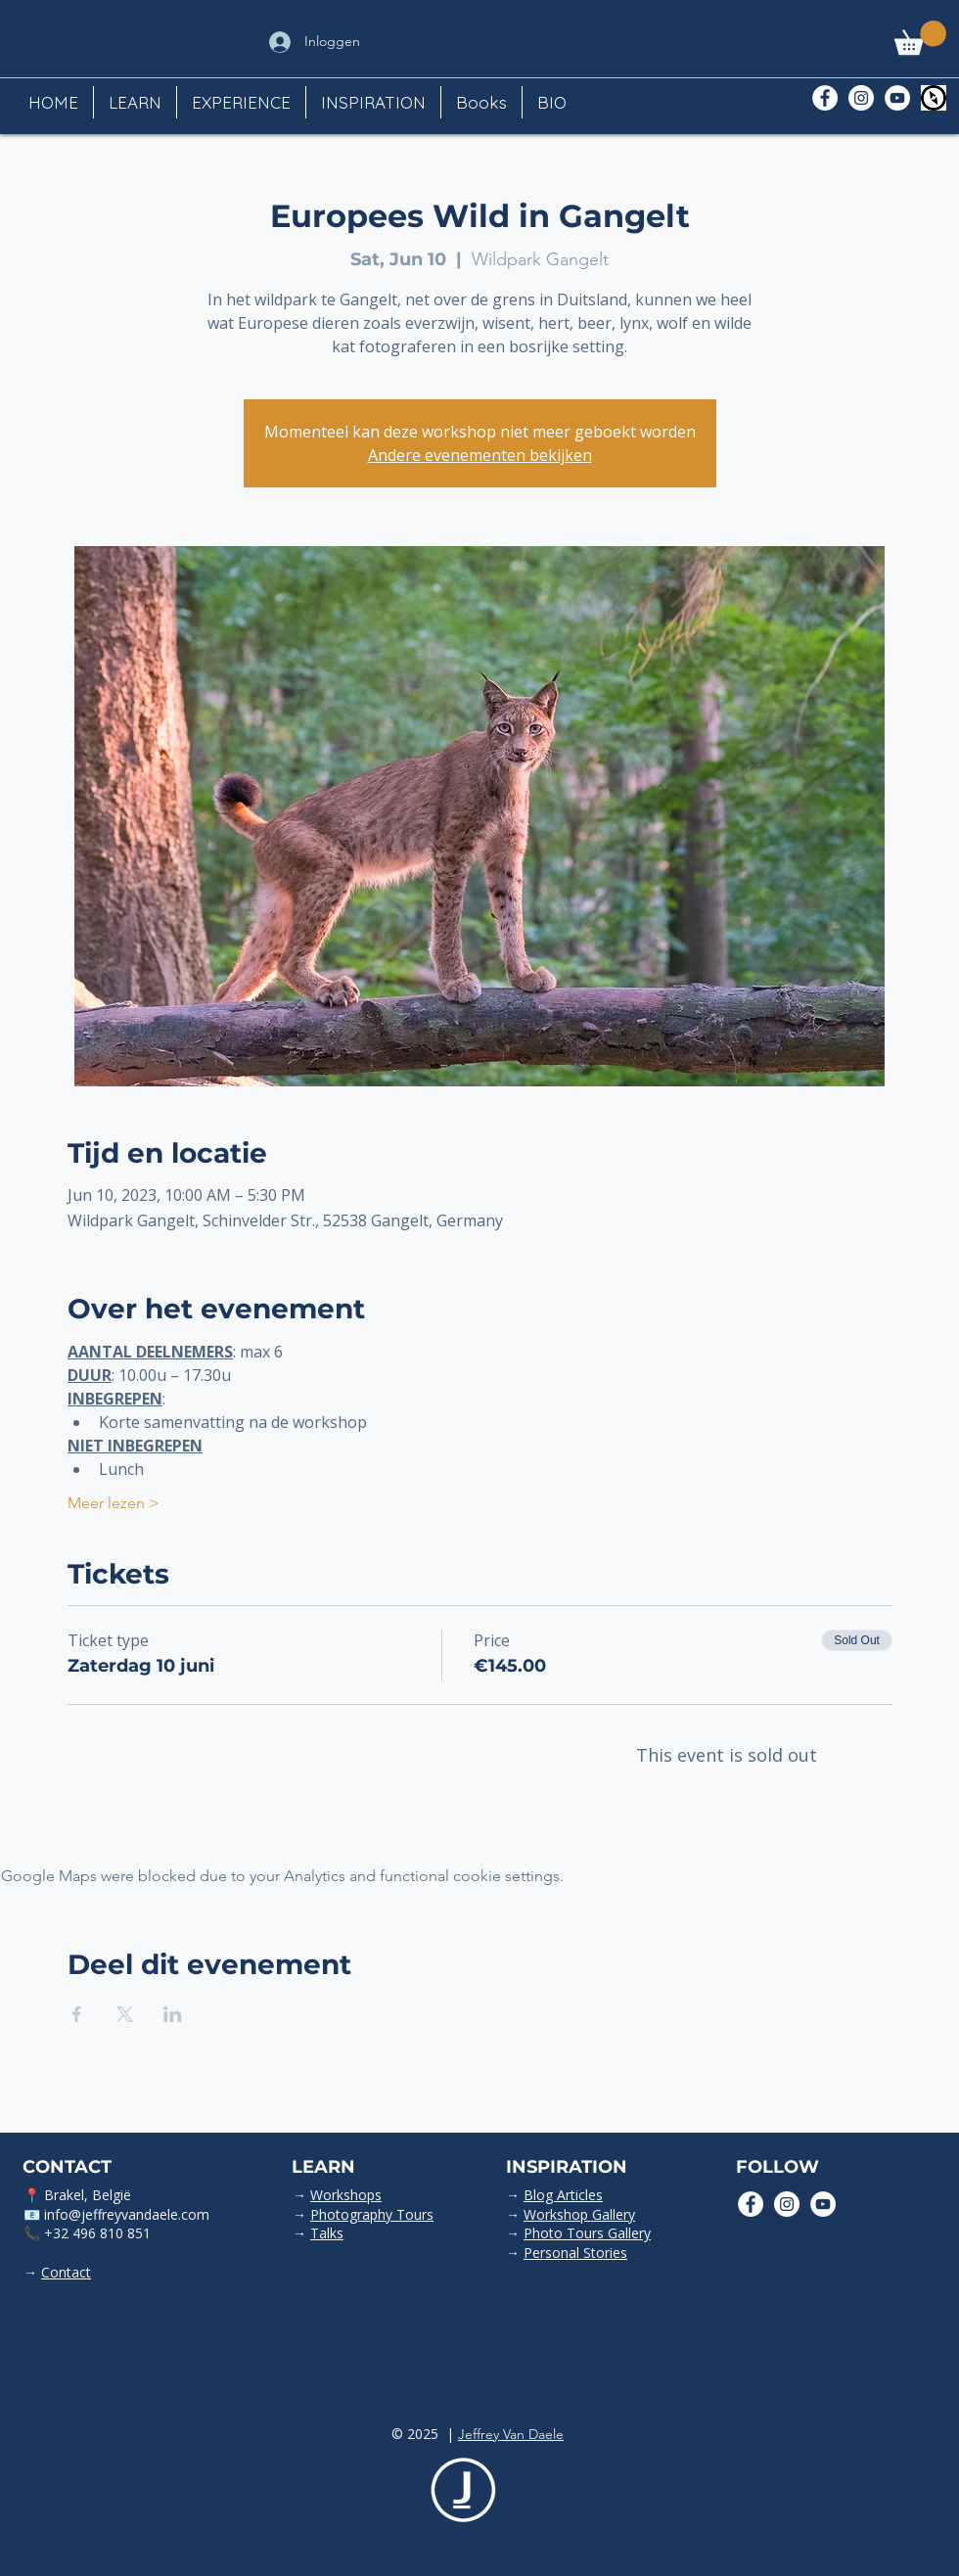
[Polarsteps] (933, 98)
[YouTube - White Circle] (897, 98)
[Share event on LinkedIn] (172, 2014)
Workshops (346, 2194)
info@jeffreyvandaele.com (126, 2214)
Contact (66, 2272)
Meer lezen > (114, 1503)
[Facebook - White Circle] (825, 98)
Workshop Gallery (579, 2214)
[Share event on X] (124, 2014)
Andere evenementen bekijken (480, 455)
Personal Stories (575, 2252)
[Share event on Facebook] (77, 2014)
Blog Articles (563, 2194)
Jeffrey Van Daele (511, 2434)
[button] (920, 38)
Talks (326, 2233)
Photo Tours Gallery (587, 2233)
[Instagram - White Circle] (861, 98)
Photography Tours (372, 2214)
